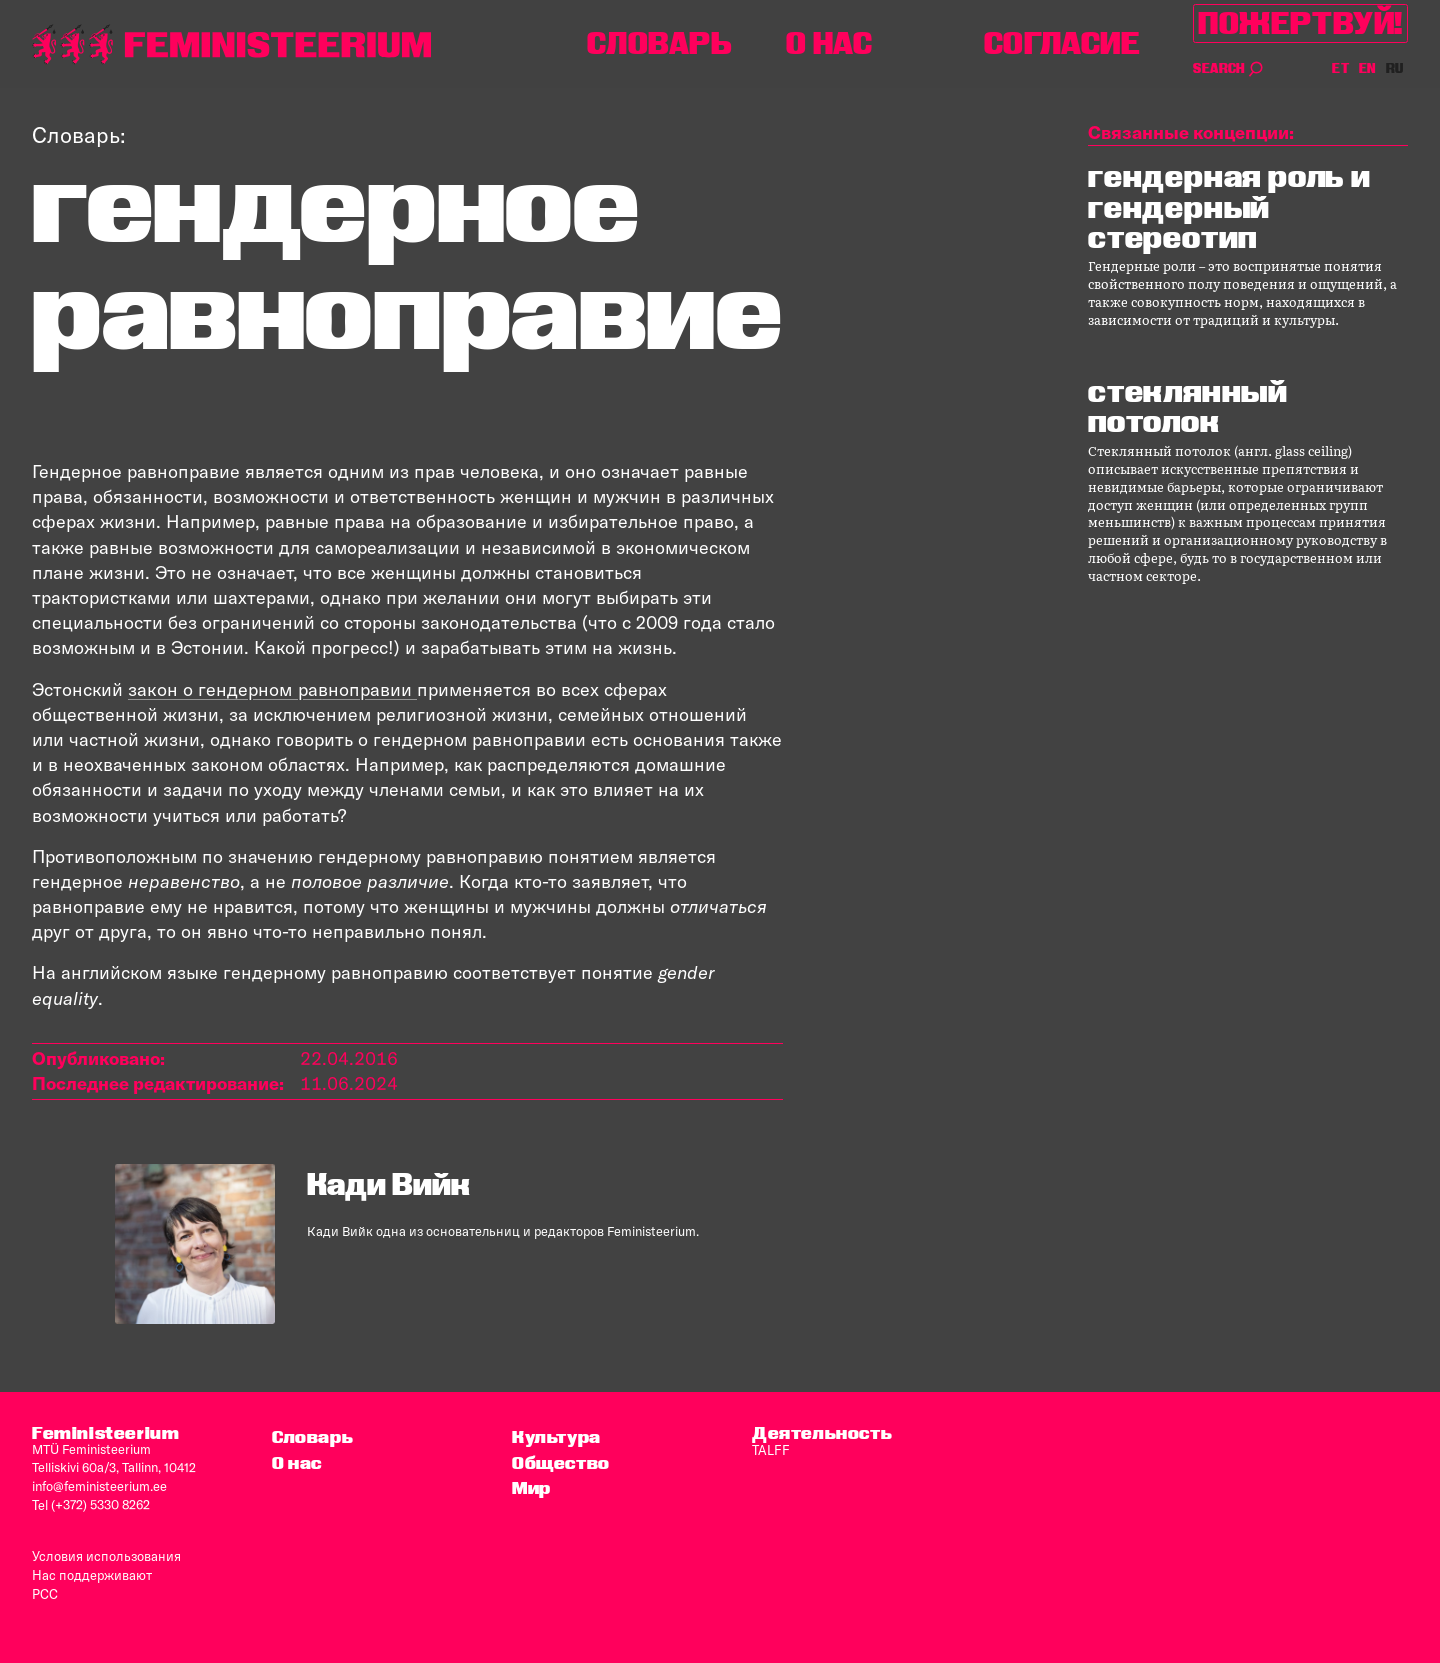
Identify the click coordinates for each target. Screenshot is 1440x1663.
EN (1368, 68)
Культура (556, 1436)
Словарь (659, 43)
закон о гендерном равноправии (271, 689)
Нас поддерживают (91, 1571)
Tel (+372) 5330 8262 (91, 1503)
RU (1395, 68)
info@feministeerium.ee (99, 1485)
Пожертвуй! (1300, 23)
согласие (1062, 43)
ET (1341, 68)
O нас (829, 43)
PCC (45, 1589)
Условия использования (105, 1553)
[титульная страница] (232, 44)
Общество (561, 1461)
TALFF (769, 1449)
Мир (531, 1487)
